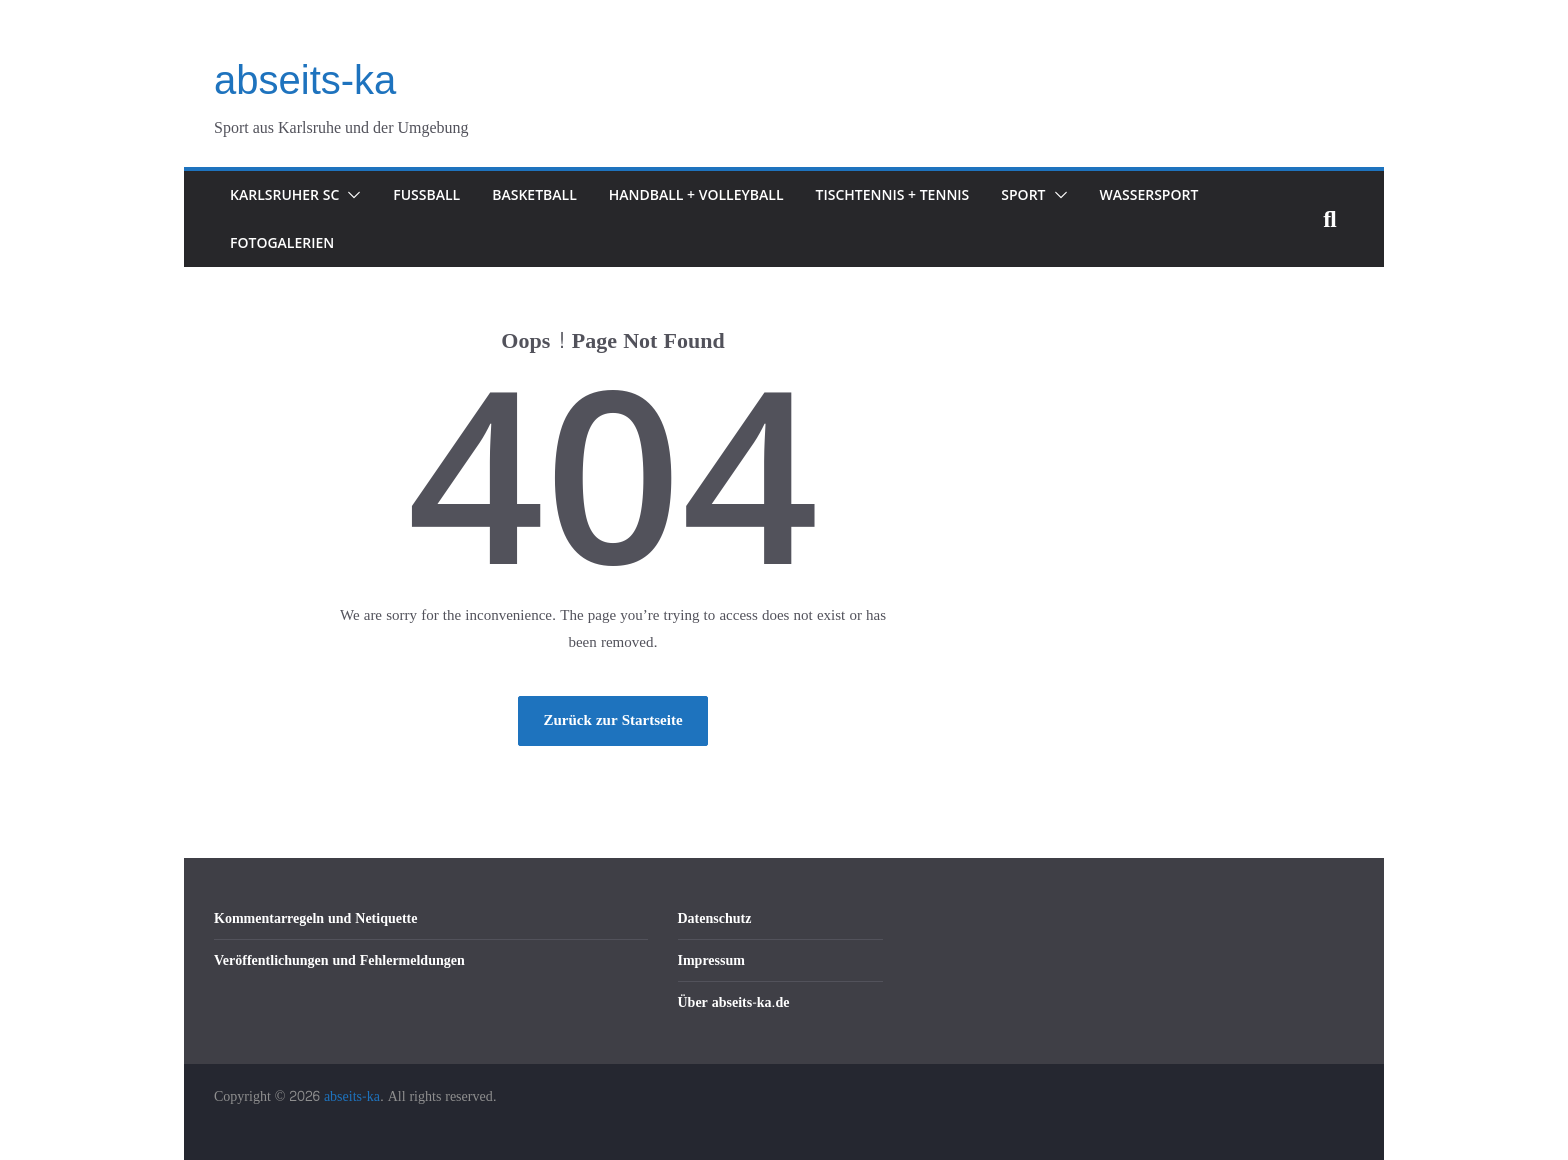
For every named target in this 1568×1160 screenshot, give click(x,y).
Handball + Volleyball (696, 194)
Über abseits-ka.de (734, 1002)
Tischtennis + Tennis (893, 194)
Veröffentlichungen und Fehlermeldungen (339, 960)
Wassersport (1149, 194)
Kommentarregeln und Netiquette (316, 918)
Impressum (711, 960)
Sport (1023, 194)
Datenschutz (715, 918)
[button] (350, 195)
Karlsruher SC (284, 194)
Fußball (426, 194)
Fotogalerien (282, 242)
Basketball (534, 194)
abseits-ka (305, 80)
